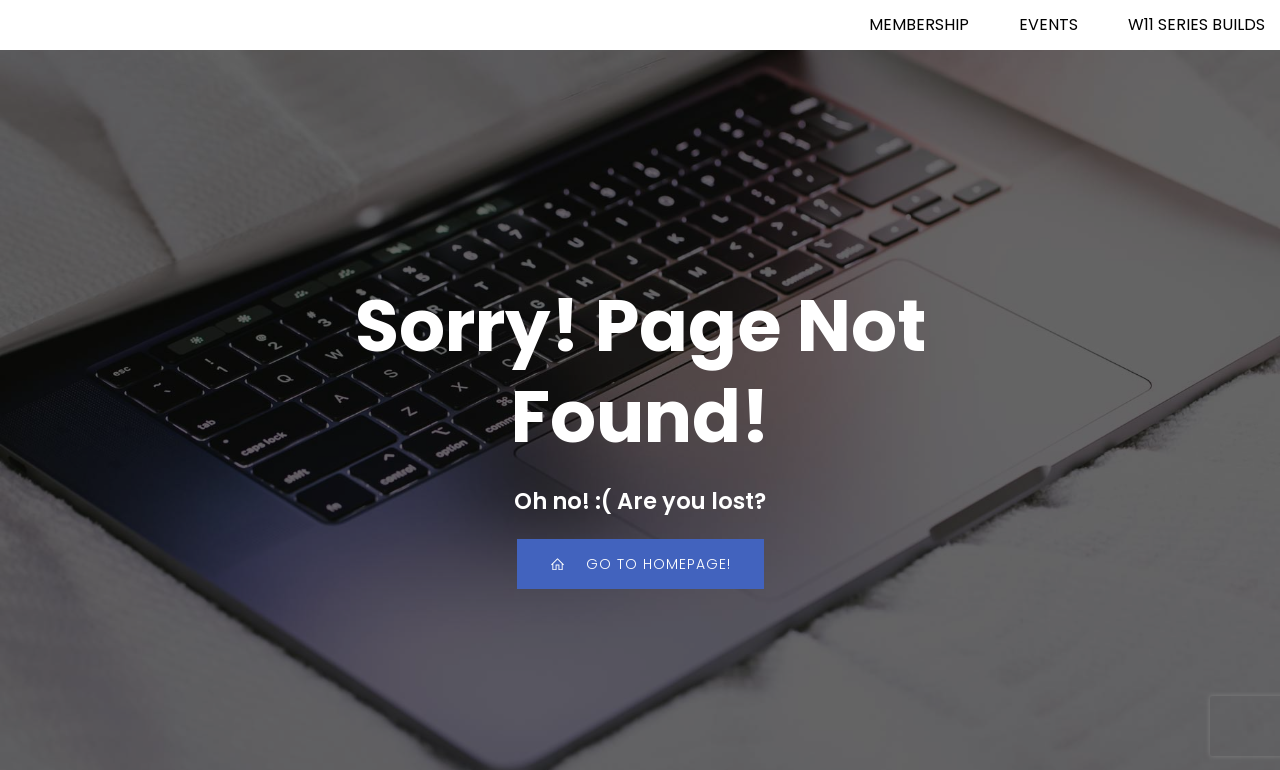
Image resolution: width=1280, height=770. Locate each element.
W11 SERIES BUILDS (1196, 24)
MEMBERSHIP (919, 24)
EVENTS (1048, 24)
